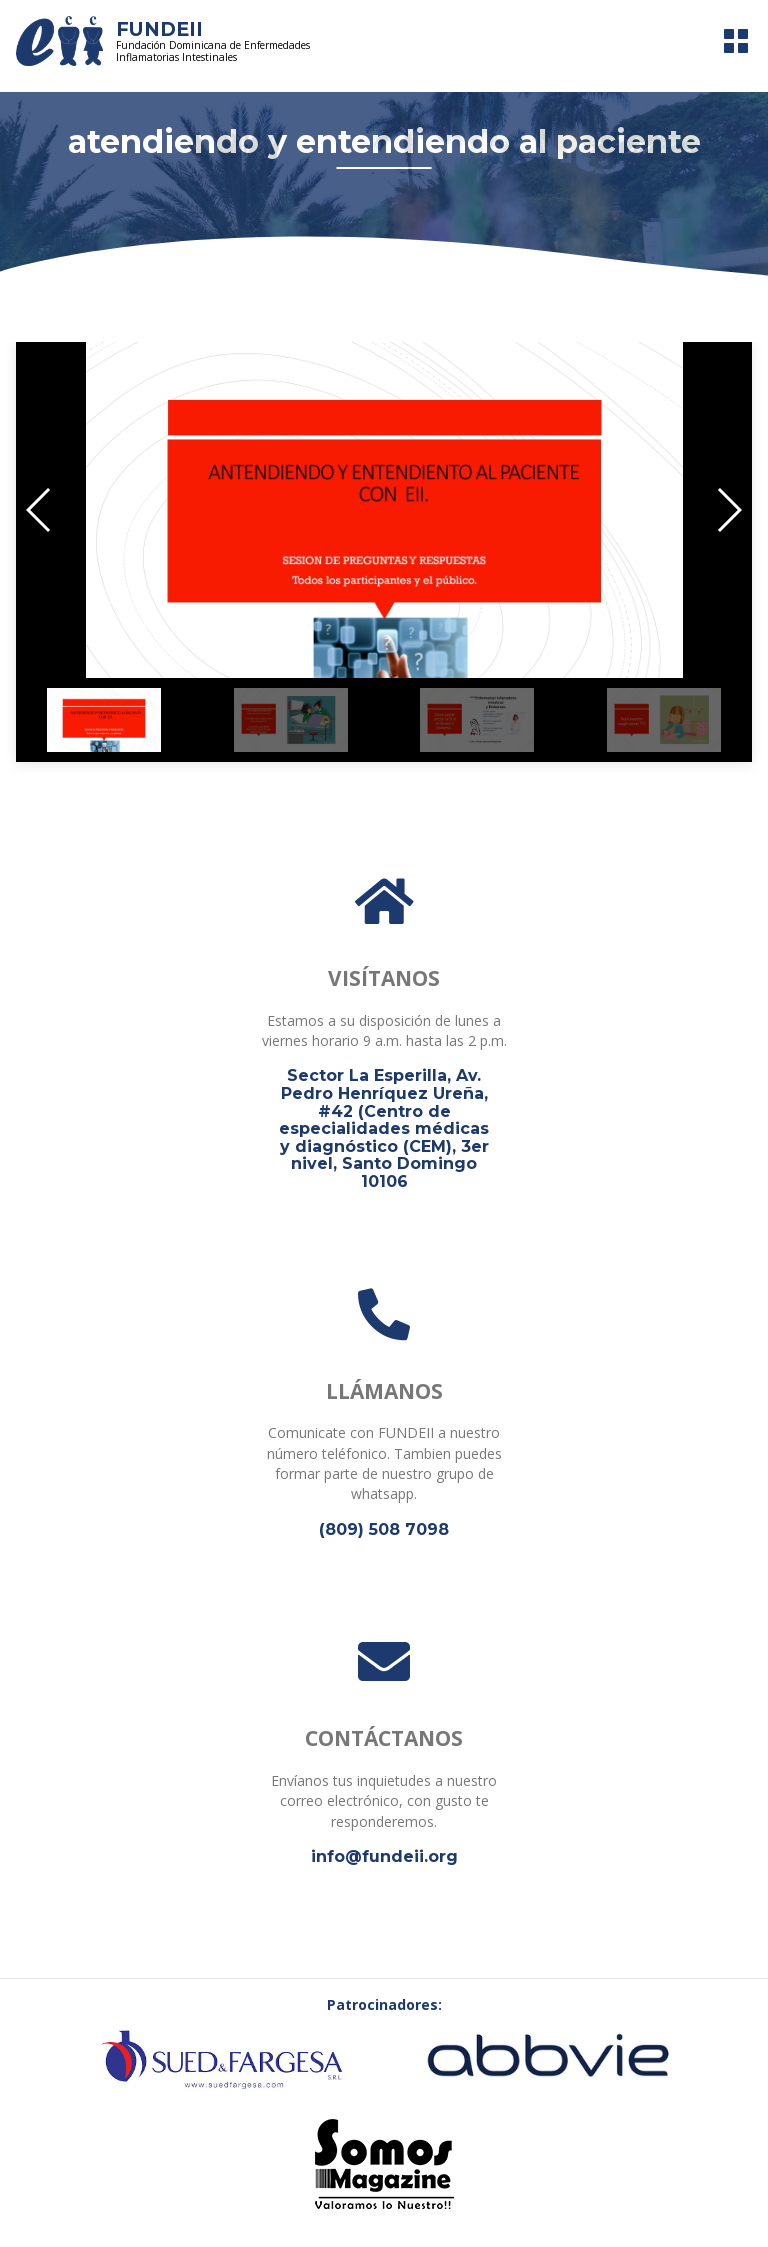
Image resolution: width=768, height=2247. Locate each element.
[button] (39, 510)
